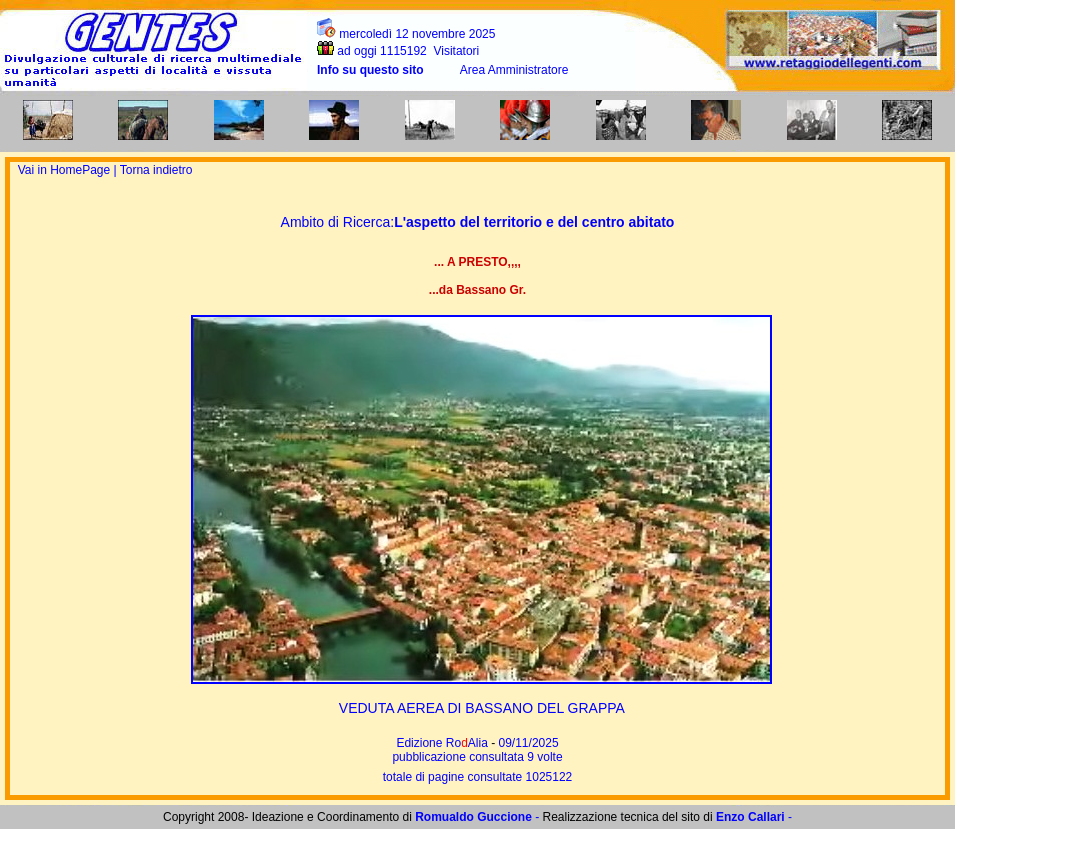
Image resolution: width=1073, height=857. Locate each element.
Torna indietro (156, 170)
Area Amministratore (514, 70)
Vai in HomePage (66, 170)
